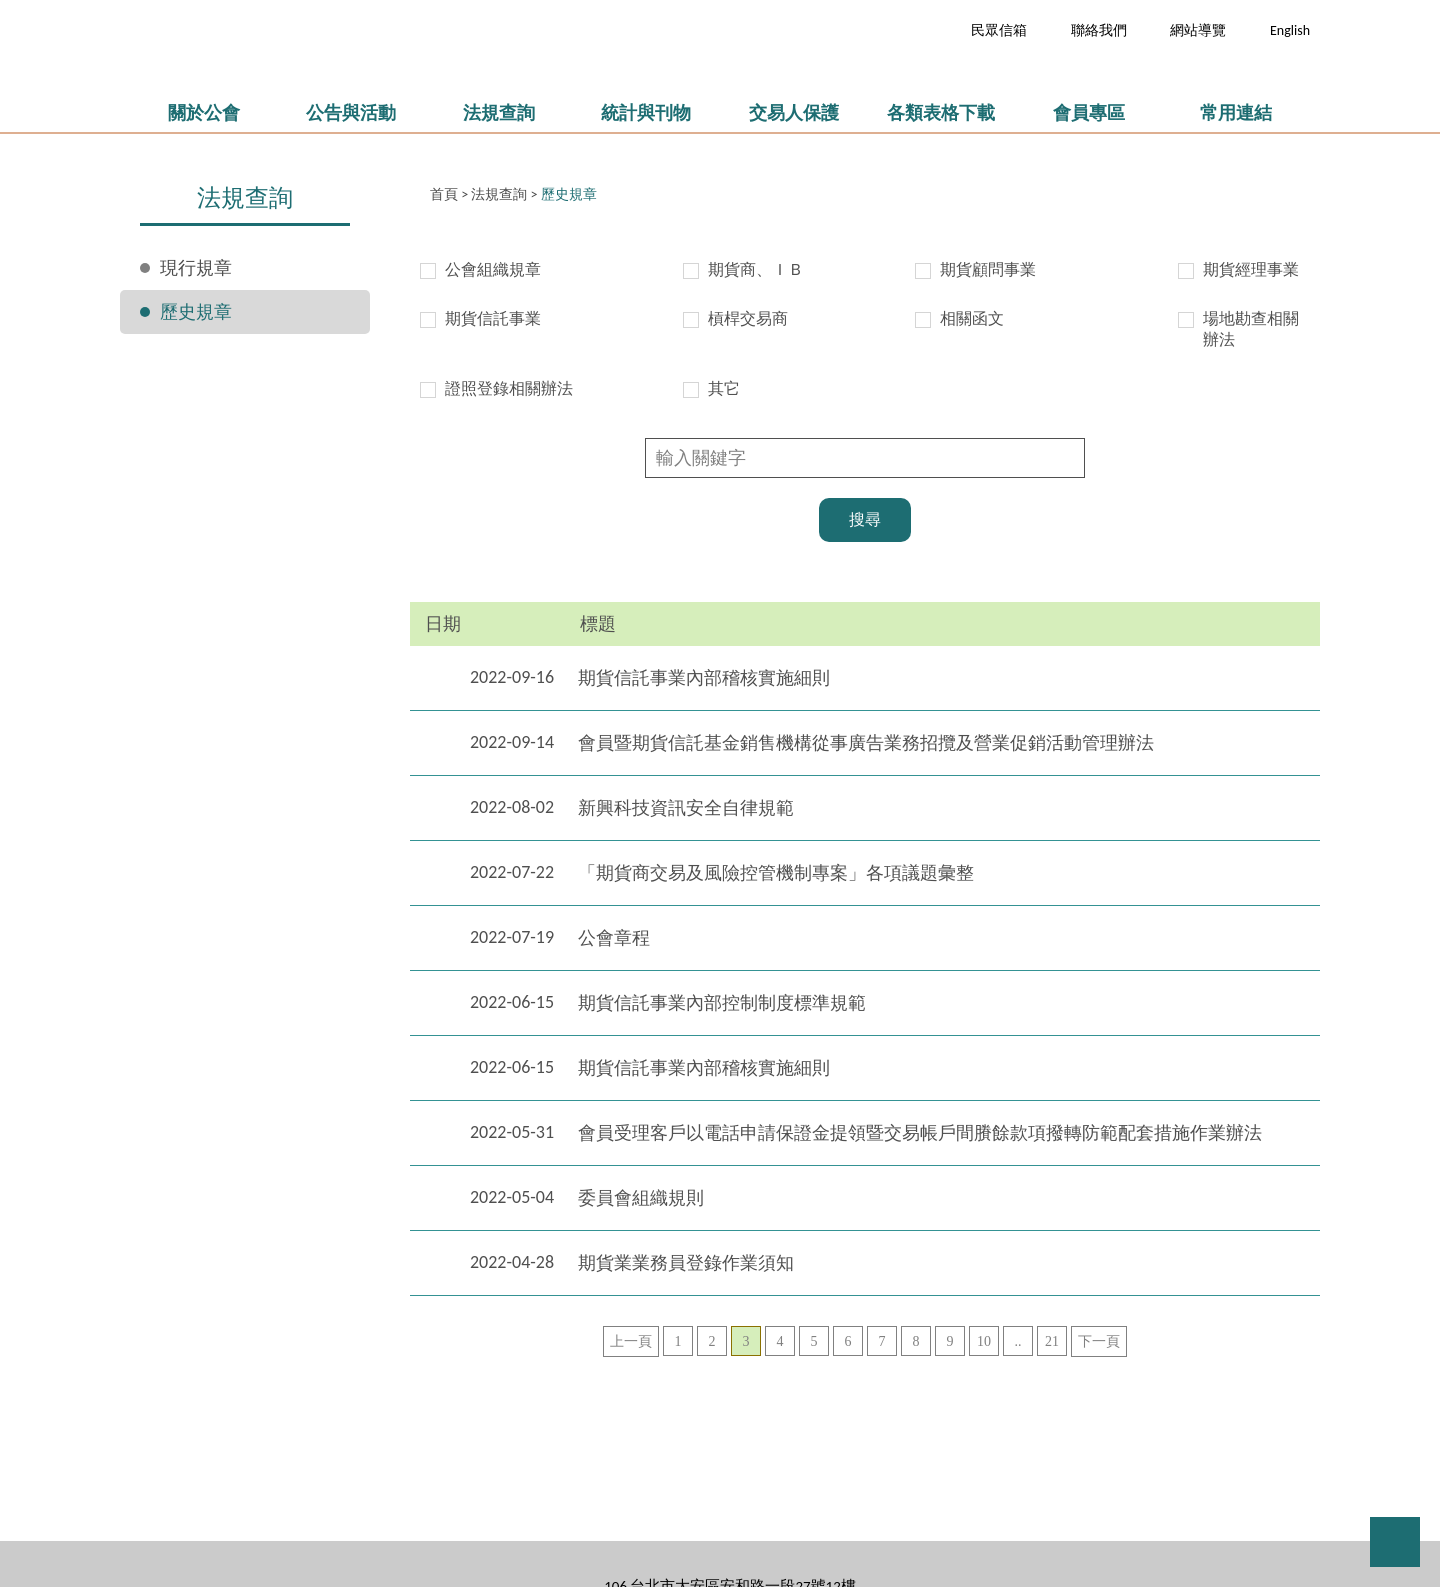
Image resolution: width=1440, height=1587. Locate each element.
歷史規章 (196, 312)
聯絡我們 (1099, 30)
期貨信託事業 (493, 318)
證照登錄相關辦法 (509, 388)
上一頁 (631, 1341)
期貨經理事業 (1251, 269)
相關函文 (972, 318)
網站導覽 (1198, 30)
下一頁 (1099, 1341)
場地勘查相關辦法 (1251, 329)
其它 (724, 388)
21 (1052, 1341)
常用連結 (1236, 113)
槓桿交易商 (748, 318)
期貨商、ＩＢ (756, 269)
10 (984, 1341)
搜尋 (865, 519)
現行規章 (196, 268)
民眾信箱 (999, 30)
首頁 (444, 194)
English (1290, 30)
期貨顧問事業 (988, 269)
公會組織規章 (493, 269)
